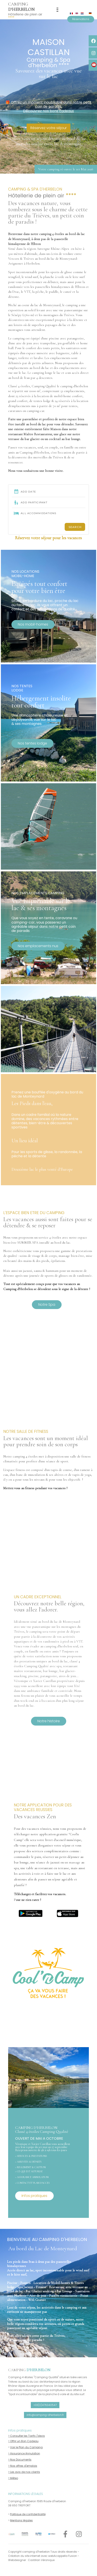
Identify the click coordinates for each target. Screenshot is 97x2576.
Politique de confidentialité (28, 2514)
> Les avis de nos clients (24, 2472)
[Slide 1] (35, 1396)
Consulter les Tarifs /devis (27, 2436)
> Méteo (13, 2478)
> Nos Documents (19, 2459)
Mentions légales (21, 2520)
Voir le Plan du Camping (26, 2447)
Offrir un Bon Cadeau (24, 2441)
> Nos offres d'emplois (22, 2466)
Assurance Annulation (24, 2453)
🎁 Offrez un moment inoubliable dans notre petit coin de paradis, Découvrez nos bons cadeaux (48, 106)
